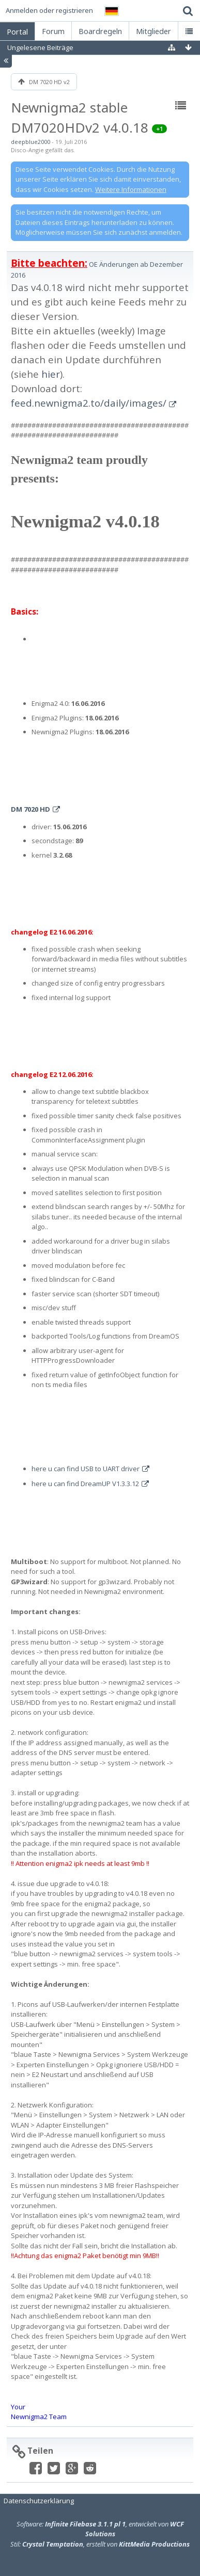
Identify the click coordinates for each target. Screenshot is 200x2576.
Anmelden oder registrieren (49, 10)
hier (50, 373)
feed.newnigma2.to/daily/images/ (88, 402)
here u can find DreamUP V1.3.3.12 (85, 1483)
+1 (159, 129)
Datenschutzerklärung (39, 2500)
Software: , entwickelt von (100, 2529)
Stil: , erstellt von (100, 2544)
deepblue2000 (30, 142)
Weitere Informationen (130, 189)
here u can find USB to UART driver (86, 1468)
